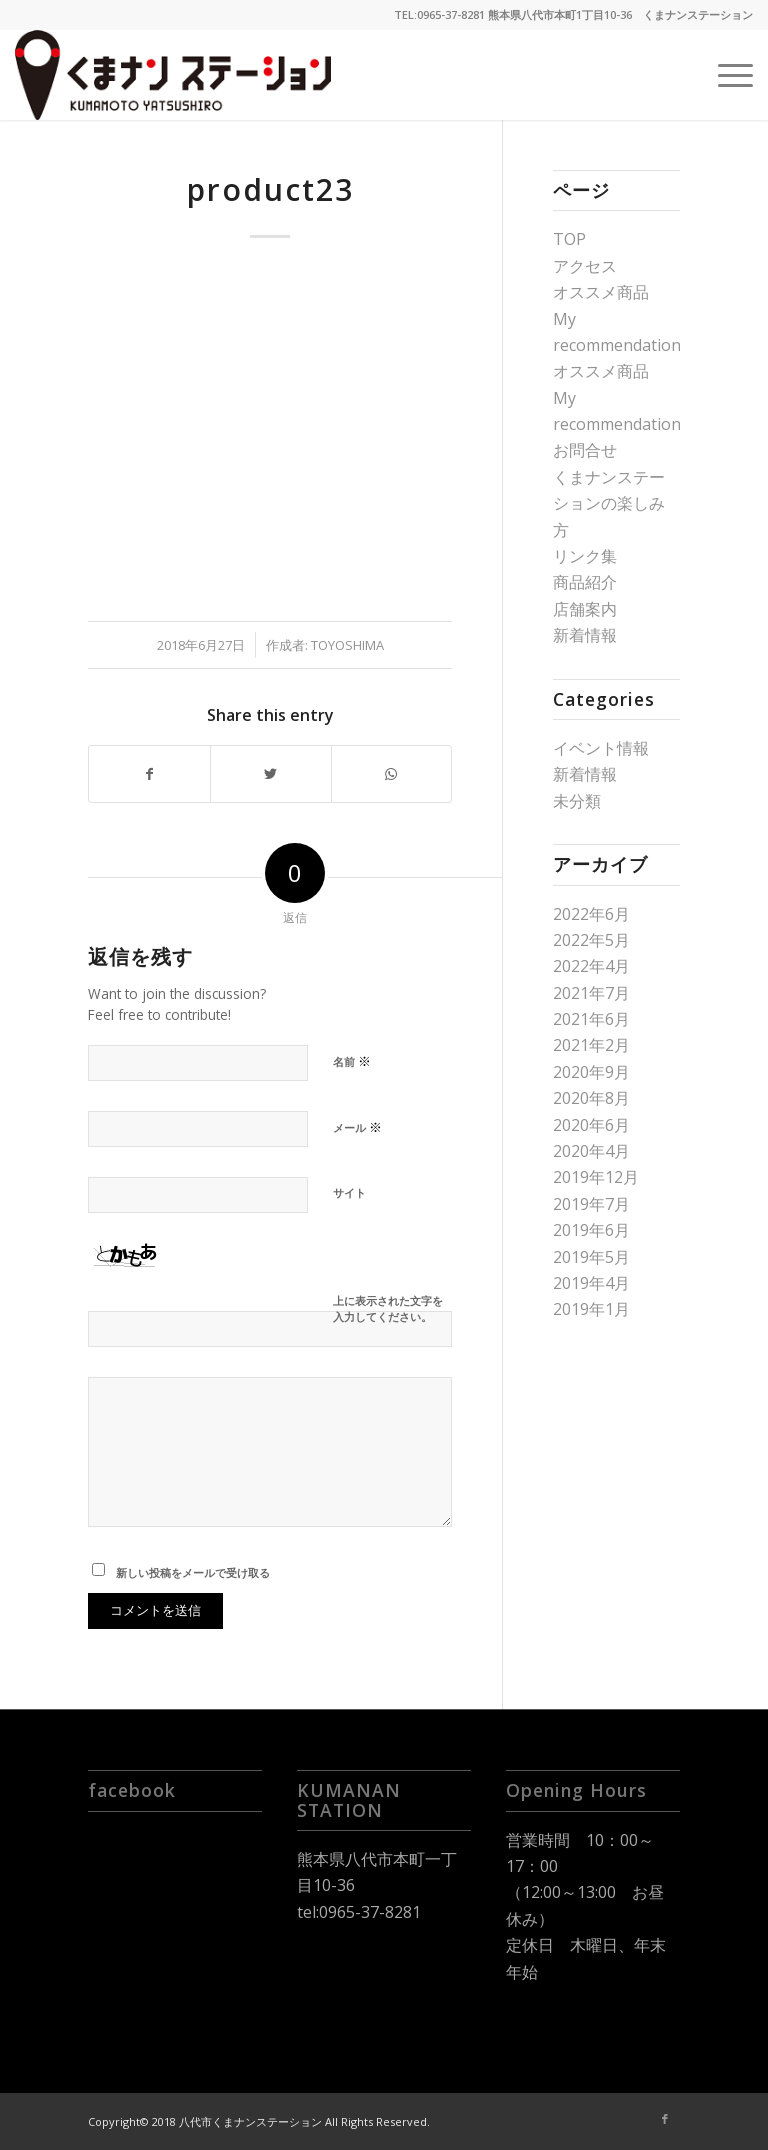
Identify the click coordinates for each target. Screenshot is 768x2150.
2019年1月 (591, 1309)
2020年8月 (591, 1098)
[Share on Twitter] (271, 774)
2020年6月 (591, 1125)
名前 (352, 1061)
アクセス (585, 266)
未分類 (577, 801)
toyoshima (347, 645)
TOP (569, 239)
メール (357, 1127)
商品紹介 (585, 582)
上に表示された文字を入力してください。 (388, 1309)
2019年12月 (596, 1177)
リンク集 (585, 556)
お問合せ (585, 450)
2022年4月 (591, 966)
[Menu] (725, 75)
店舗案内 (585, 609)
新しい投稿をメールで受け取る (193, 1572)
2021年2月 (591, 1045)
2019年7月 (591, 1204)
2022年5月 (591, 940)
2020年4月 (591, 1151)
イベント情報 (601, 748)
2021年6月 (591, 1019)
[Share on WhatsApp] (392, 774)
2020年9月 (591, 1072)
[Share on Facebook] (149, 774)
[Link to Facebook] (665, 2119)
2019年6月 (591, 1230)
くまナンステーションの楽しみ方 (609, 503)
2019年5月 (591, 1257)
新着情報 (585, 635)
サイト (349, 1192)
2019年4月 (591, 1283)
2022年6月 (591, 914)
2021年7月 (591, 993)
